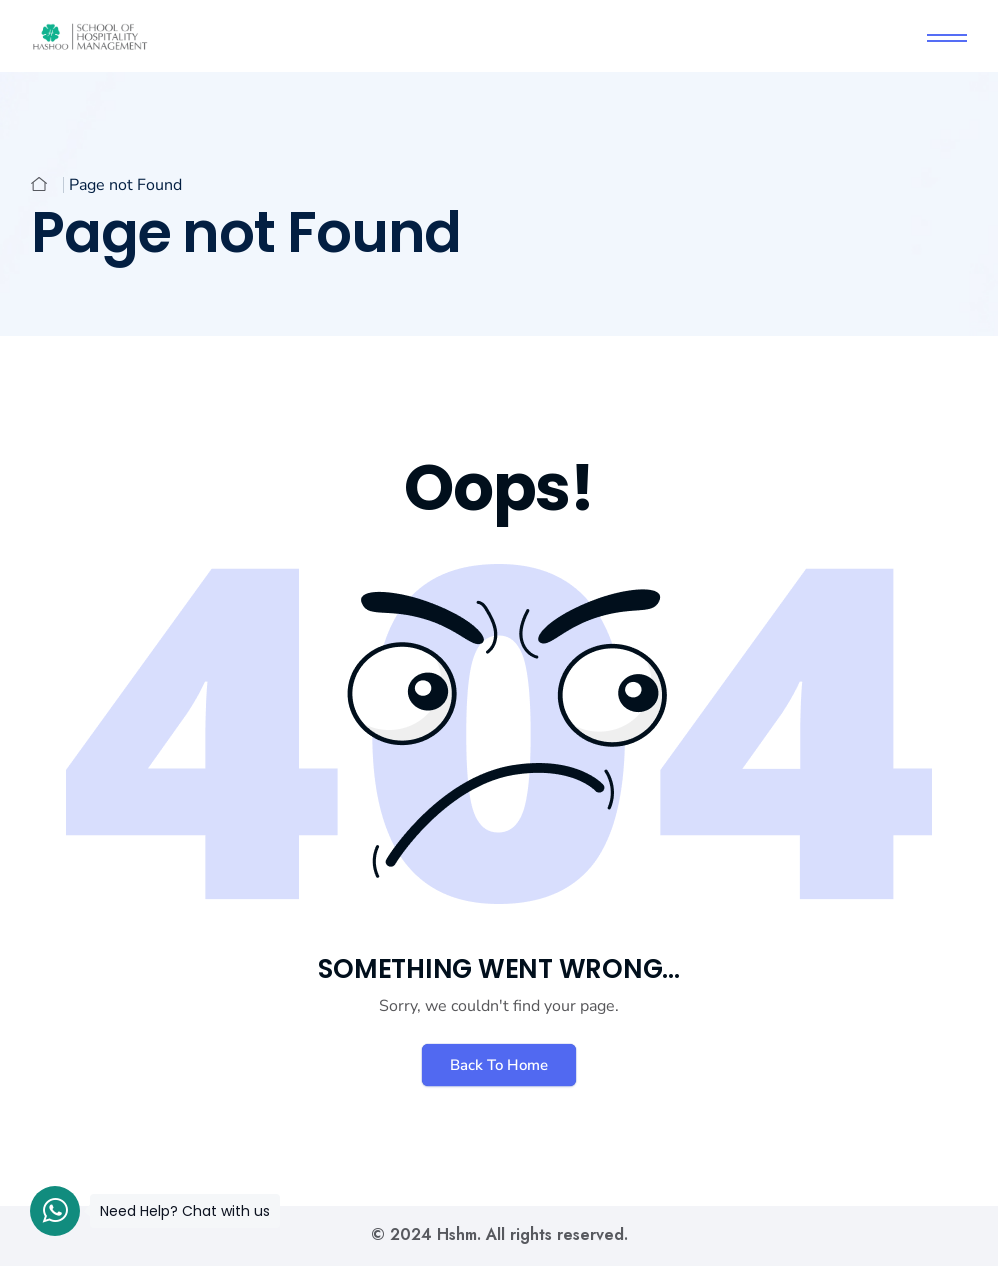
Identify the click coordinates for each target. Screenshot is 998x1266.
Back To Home (499, 1065)
